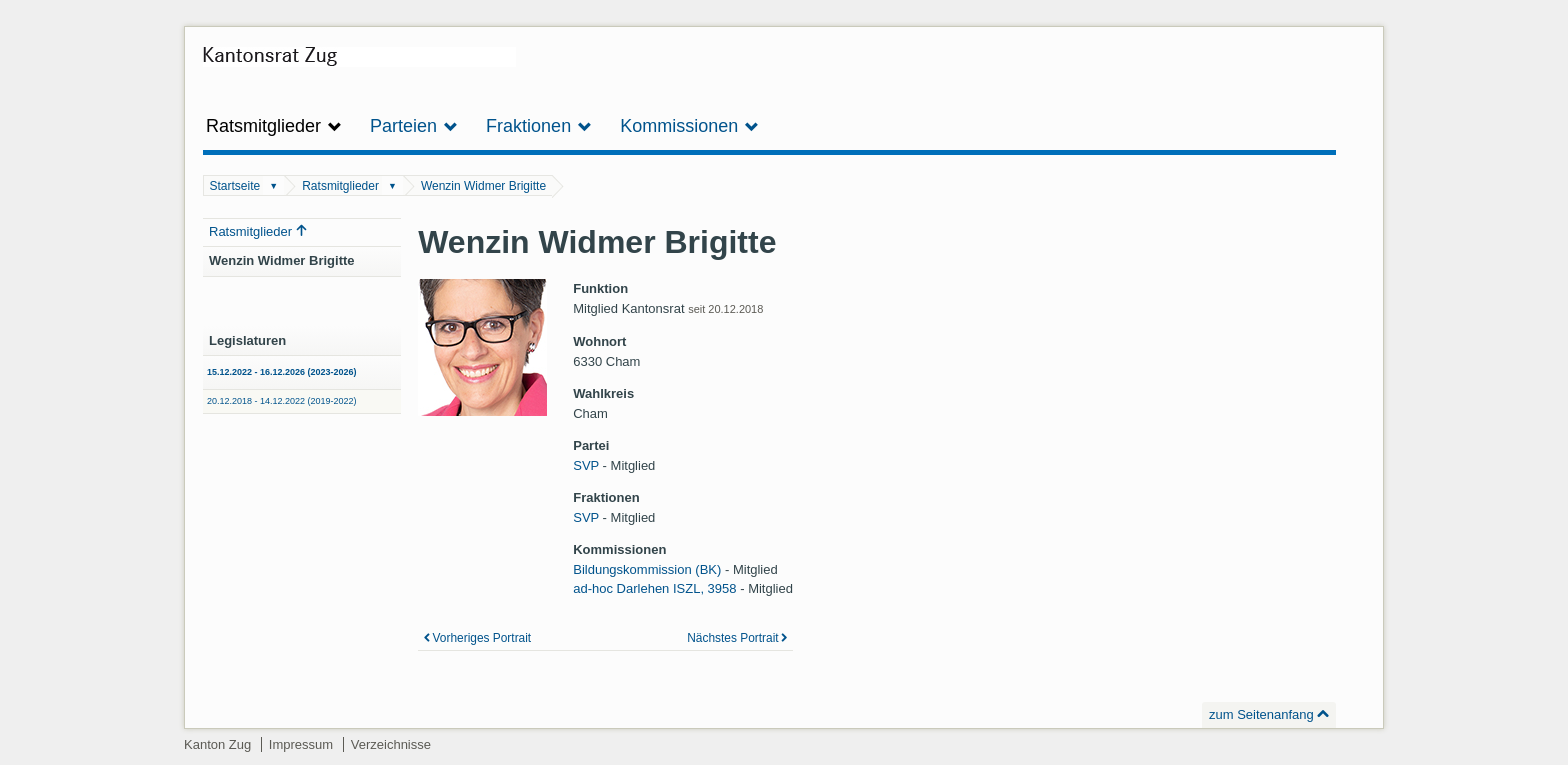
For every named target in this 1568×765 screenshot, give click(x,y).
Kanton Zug (217, 744)
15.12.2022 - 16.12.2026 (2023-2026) (282, 372)
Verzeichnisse (391, 744)
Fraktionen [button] (539, 126)
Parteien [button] (414, 126)
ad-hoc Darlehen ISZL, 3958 (654, 588)
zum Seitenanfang (1261, 714)
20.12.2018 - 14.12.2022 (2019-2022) (282, 401)
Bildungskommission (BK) (647, 569)
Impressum (301, 744)
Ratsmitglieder (340, 186)
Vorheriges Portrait (482, 638)
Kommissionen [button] (689, 126)
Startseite (235, 186)
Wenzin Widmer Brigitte (483, 186)
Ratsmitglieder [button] (274, 126)
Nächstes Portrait (732, 638)
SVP (586, 465)
